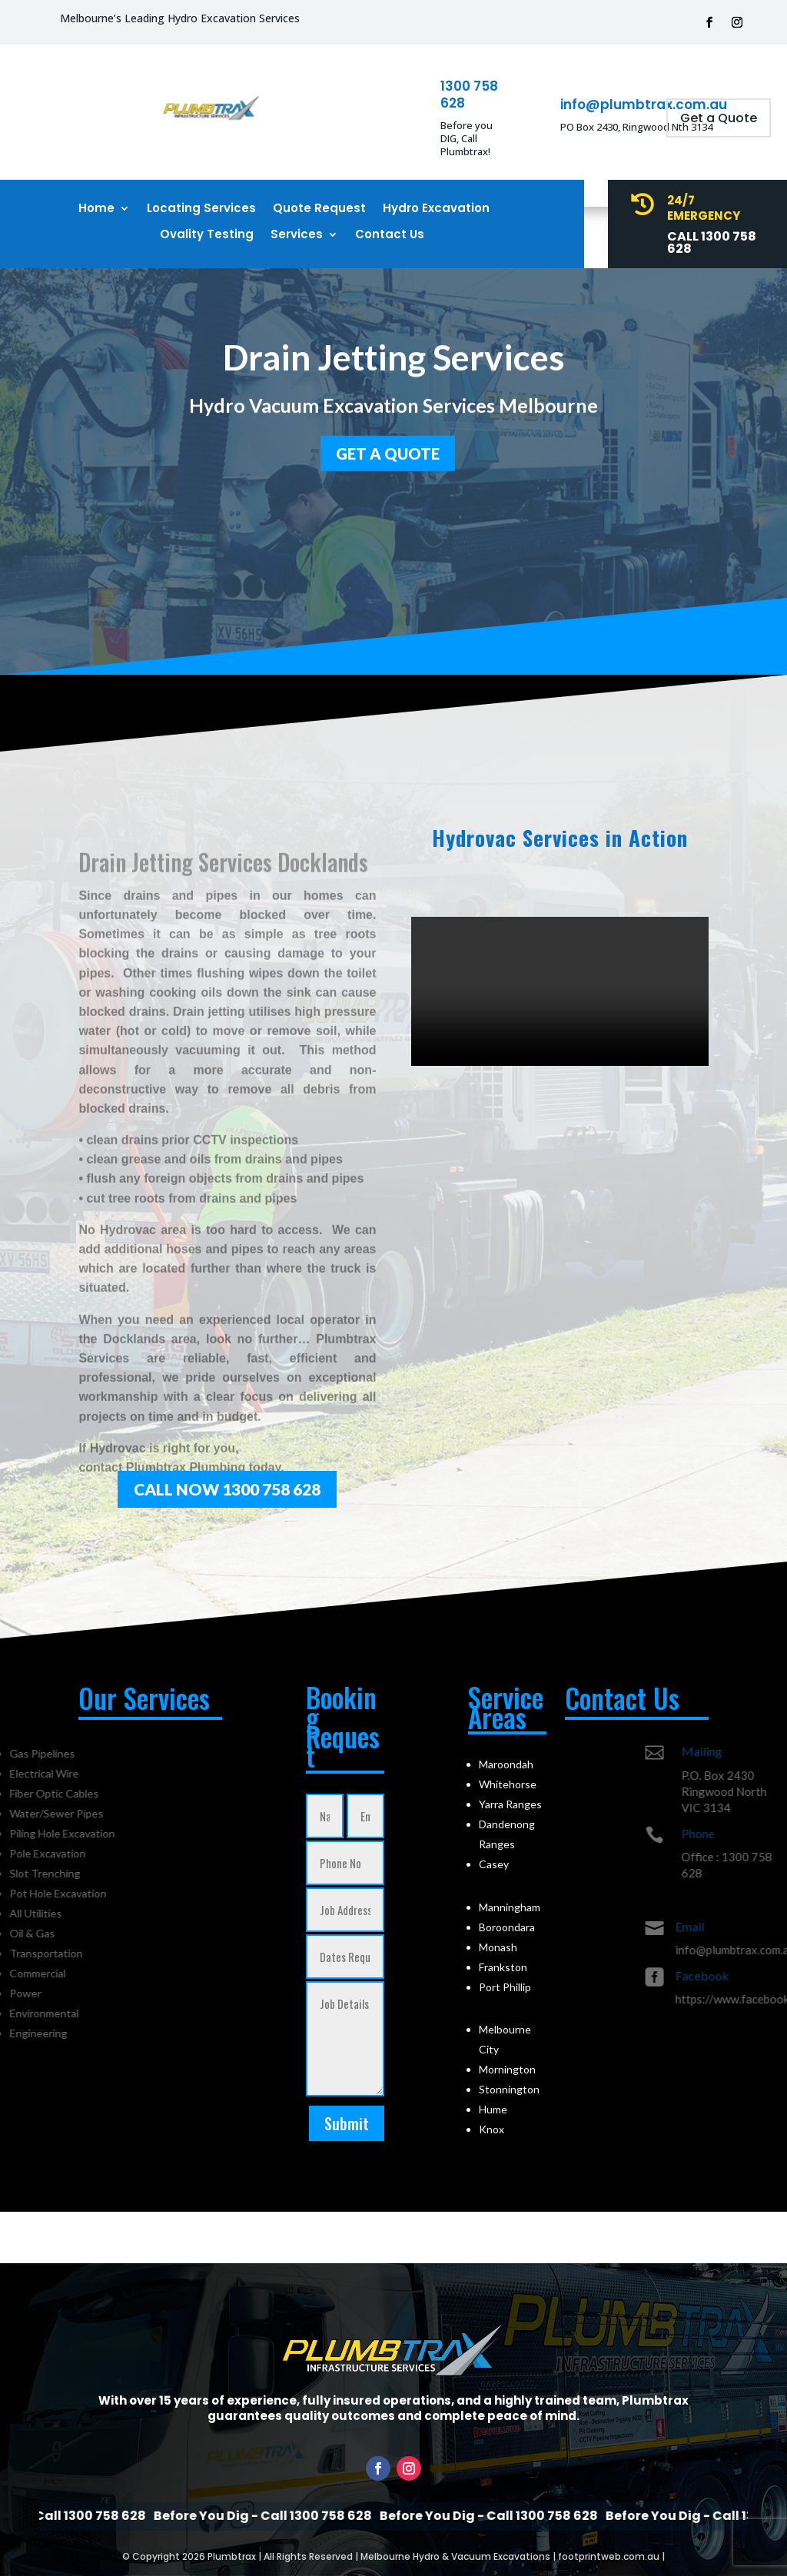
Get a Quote (718, 118)
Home (96, 208)
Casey (494, 1864)
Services (297, 234)
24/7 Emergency (703, 208)
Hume (493, 2109)
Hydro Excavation (436, 208)
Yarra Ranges (510, 1804)
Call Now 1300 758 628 (227, 1489)
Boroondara (507, 1927)
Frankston (503, 1966)
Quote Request (319, 208)
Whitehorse (507, 1784)
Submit (346, 2123)
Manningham (509, 1907)
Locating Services (201, 208)
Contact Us (389, 234)
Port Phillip (505, 1986)
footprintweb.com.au (608, 2556)
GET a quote (388, 449)
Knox (491, 2129)
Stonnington (509, 2089)
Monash (498, 1947)
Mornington (507, 2069)
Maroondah (506, 1764)
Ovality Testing (207, 234)
